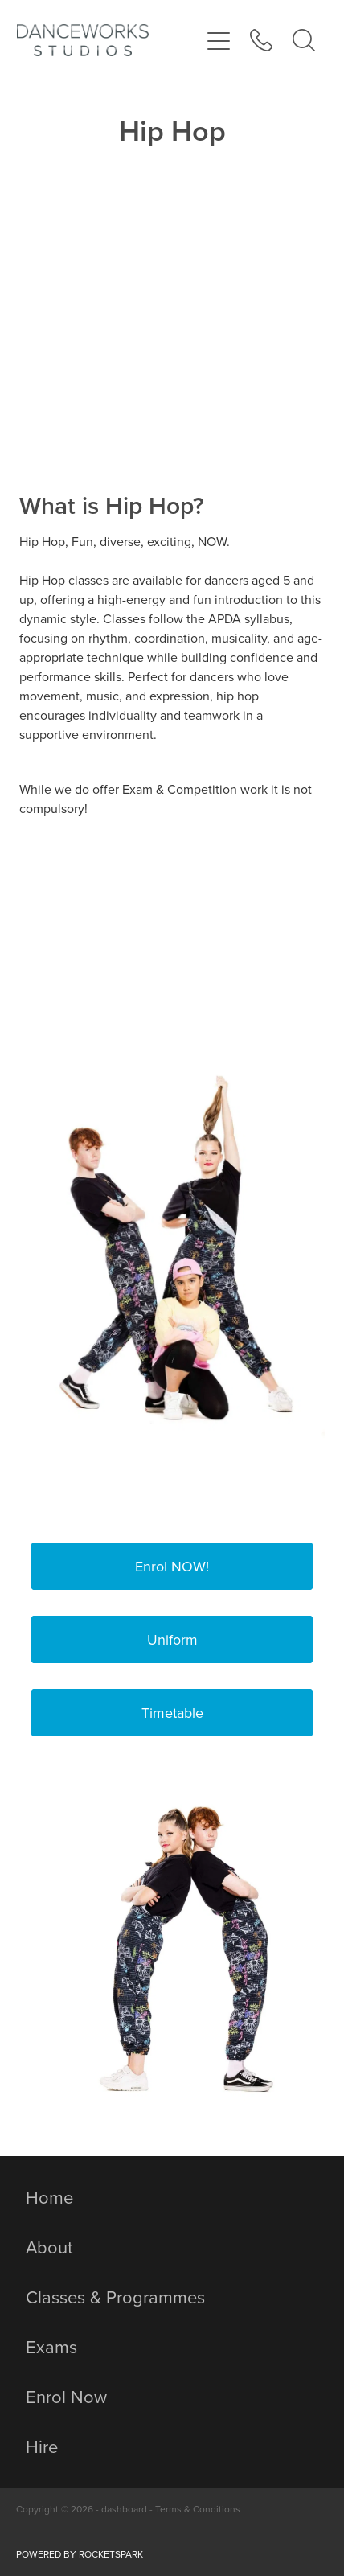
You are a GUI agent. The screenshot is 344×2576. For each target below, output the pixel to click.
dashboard (124, 2509)
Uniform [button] (172, 1639)
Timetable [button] (172, 1713)
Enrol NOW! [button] (172, 1566)
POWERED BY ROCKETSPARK (79, 2554)
